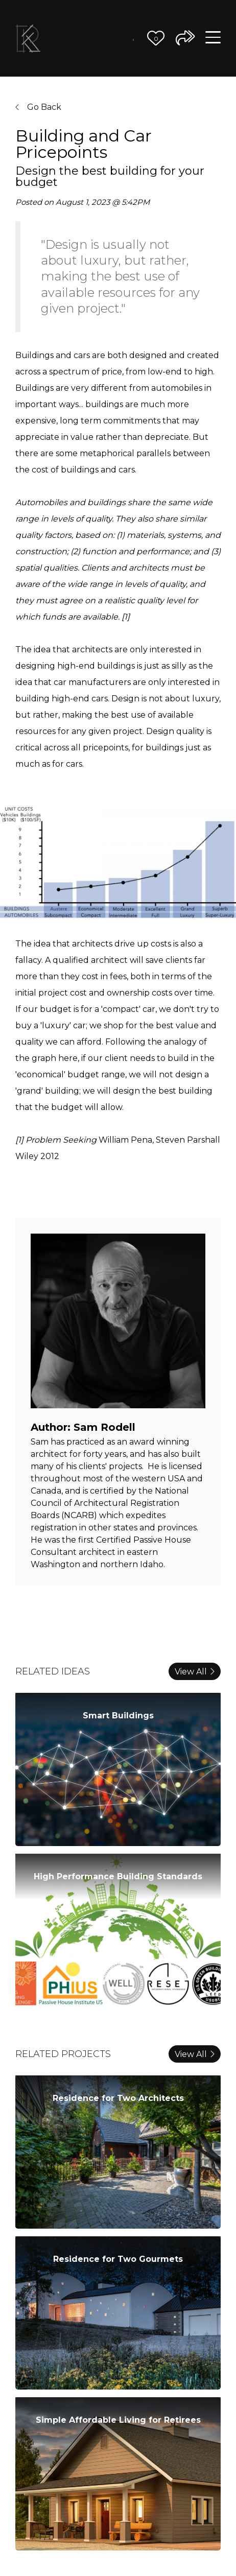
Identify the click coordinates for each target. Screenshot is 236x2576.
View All (195, 1671)
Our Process (85, 30)
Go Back (38, 107)
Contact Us (128, 46)
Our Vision (69, 30)
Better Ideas (117, 30)
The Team (101, 30)
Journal (133, 37)
